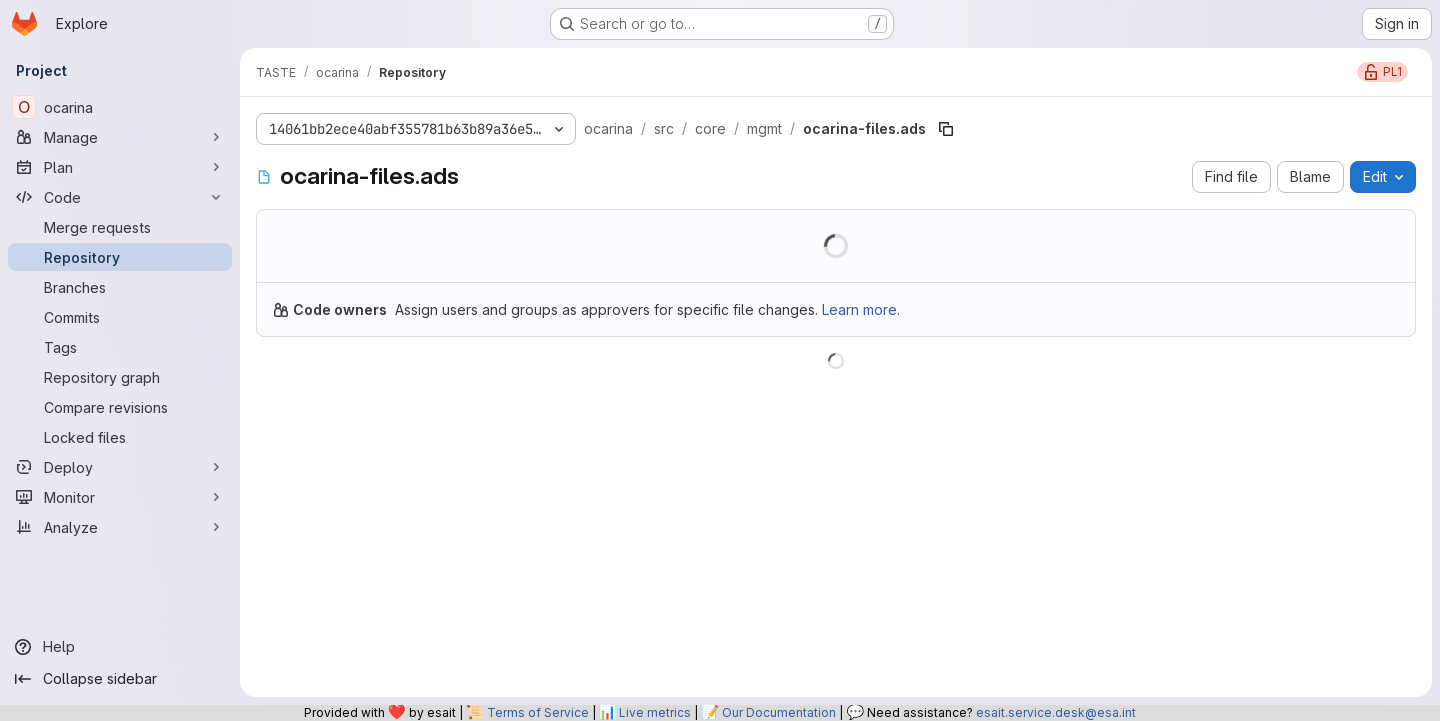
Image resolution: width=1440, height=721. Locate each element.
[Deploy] (120, 467)
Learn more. (861, 309)
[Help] (120, 647)
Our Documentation (779, 712)
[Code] (120, 197)
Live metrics (655, 712)
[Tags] (120, 347)
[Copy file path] (946, 129)
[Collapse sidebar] (120, 679)
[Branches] (120, 287)
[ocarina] (120, 107)
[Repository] (120, 257)
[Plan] (120, 167)
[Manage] (120, 137)
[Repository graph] (120, 377)
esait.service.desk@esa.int (1056, 712)
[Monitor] (120, 497)
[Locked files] (120, 437)
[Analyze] (120, 527)
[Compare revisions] (120, 407)
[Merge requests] (120, 227)
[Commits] (120, 317)
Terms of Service (538, 712)
